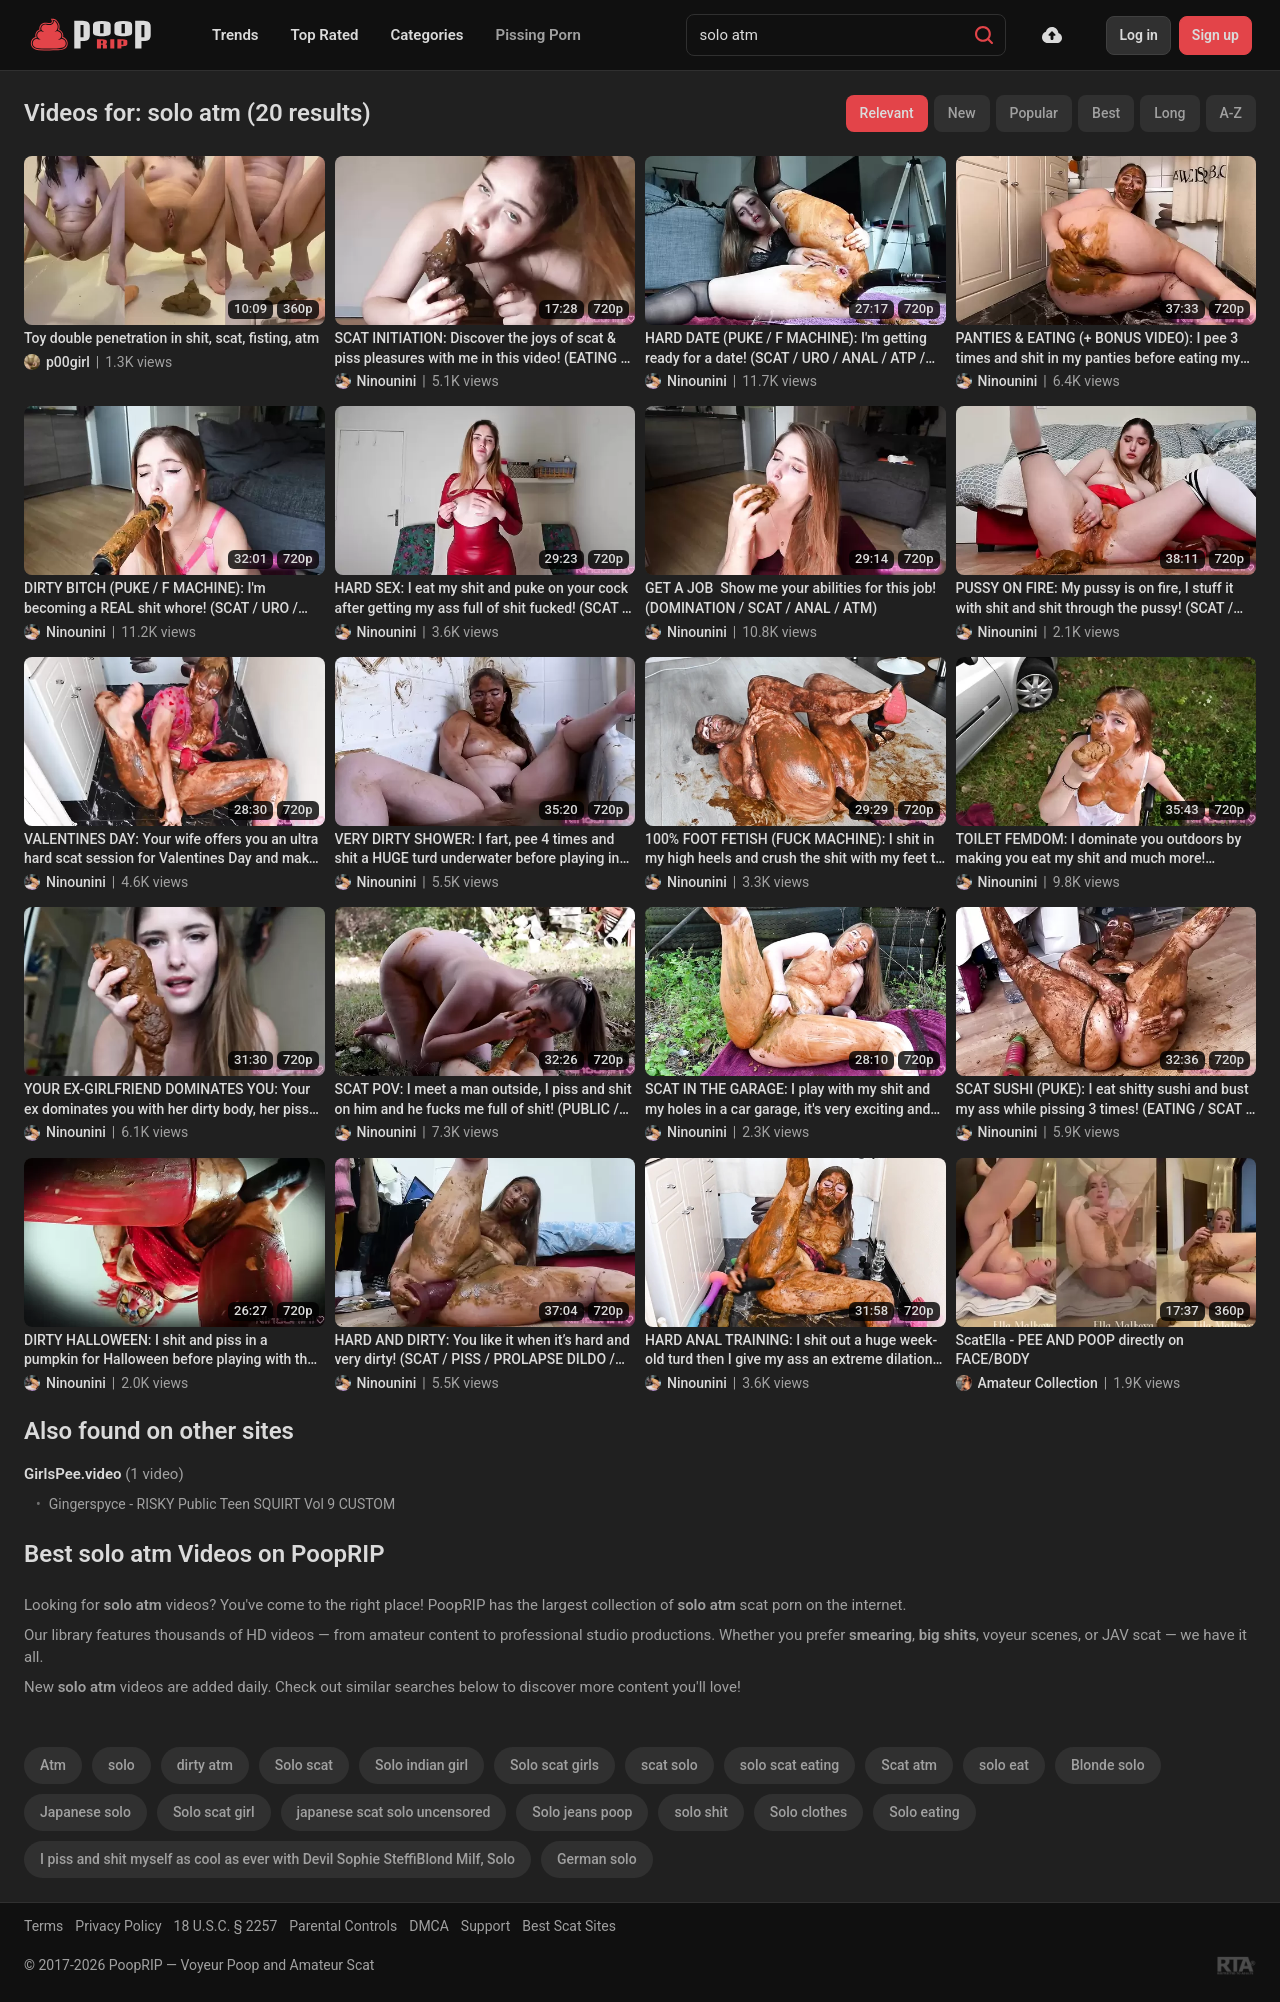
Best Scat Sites (569, 1926)
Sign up (1215, 35)
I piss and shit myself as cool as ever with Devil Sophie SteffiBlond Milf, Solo (277, 1859)
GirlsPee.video (72, 1474)
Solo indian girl (421, 1765)
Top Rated (325, 35)
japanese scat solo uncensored (394, 1812)
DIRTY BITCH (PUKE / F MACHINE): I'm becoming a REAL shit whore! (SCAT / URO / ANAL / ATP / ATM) (161, 599)
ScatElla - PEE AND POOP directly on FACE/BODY (1070, 1350)
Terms (43, 1926)
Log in (1138, 35)
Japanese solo (85, 1812)
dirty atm (205, 1765)
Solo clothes (808, 1812)
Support (485, 1926)
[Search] (984, 35)
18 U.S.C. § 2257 (226, 1926)
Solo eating (924, 1812)
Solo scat (304, 1765)
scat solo (669, 1765)
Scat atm (909, 1765)
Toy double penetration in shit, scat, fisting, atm (171, 338)
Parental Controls (343, 1926)
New (962, 113)
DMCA (429, 1926)
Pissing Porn (538, 35)
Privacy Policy (118, 1926)
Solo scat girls (554, 1765)
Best (1106, 113)
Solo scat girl (214, 1812)
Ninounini (387, 381)
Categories (426, 35)
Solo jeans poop (582, 1812)
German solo (597, 1859)
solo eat (1004, 1765)
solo (121, 1765)
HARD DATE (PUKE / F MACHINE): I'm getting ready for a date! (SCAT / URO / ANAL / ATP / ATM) (786, 349)
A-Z (1231, 113)
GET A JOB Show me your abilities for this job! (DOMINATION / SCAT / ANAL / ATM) (790, 598)
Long (1169, 113)
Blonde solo (1108, 1765)
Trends (235, 35)
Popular (1034, 113)
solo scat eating (789, 1765)
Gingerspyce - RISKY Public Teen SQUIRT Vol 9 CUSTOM (222, 1504)
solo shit (700, 1812)
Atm (53, 1765)
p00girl (68, 362)
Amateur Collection (1038, 1383)
